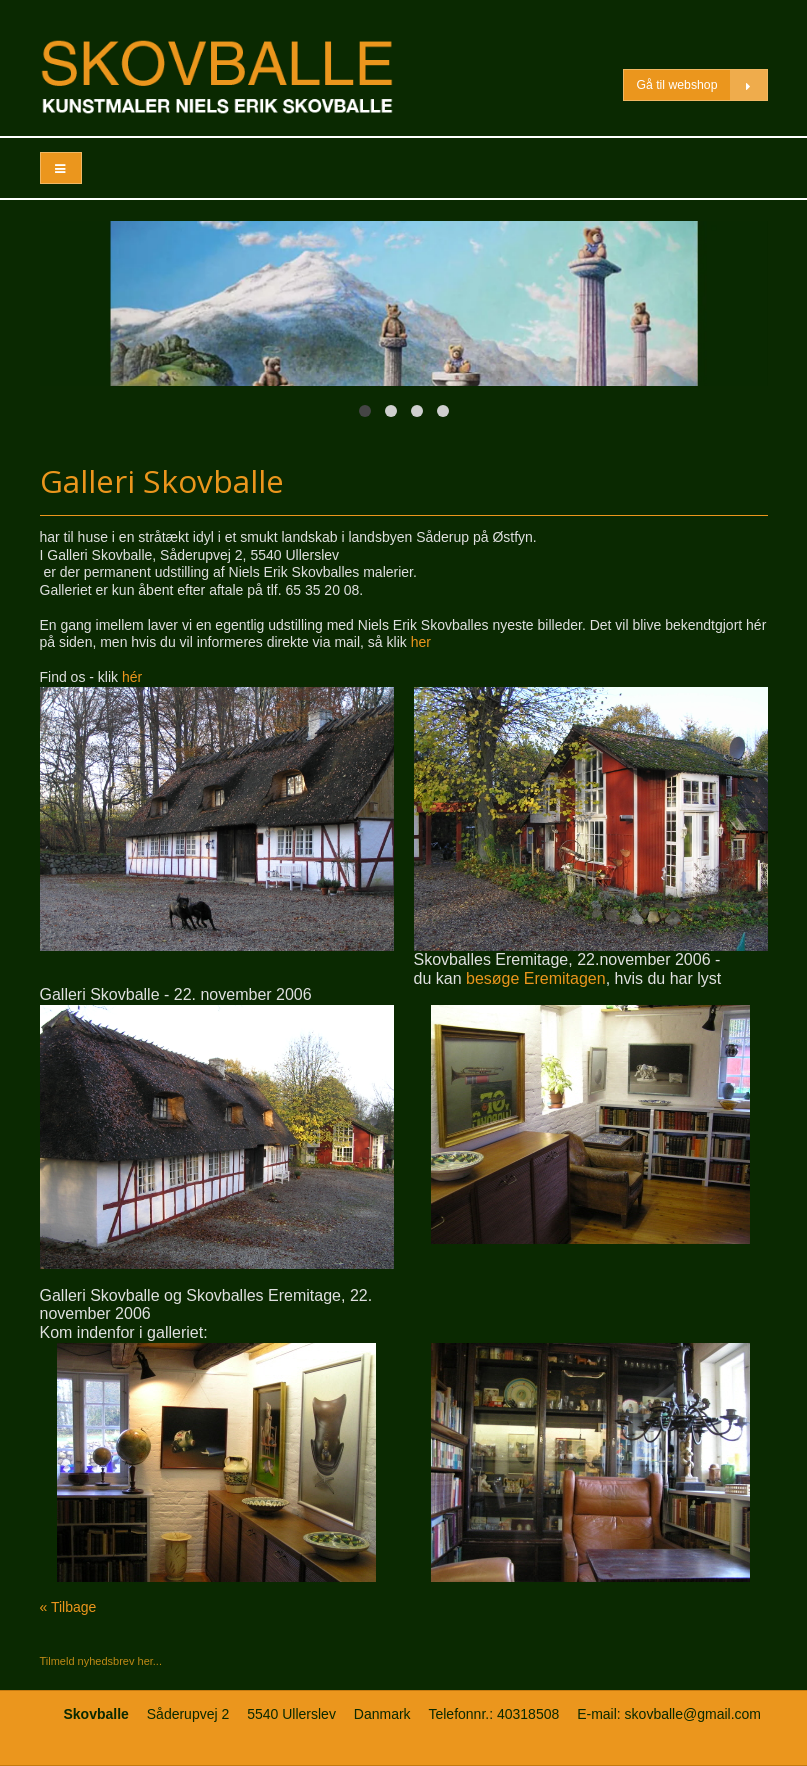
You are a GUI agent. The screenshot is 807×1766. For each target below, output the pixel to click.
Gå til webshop (701, 85)
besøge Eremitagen (536, 978)
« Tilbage (68, 1607)
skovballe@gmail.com (693, 1714)
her (421, 642)
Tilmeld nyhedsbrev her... (101, 1661)
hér (132, 677)
